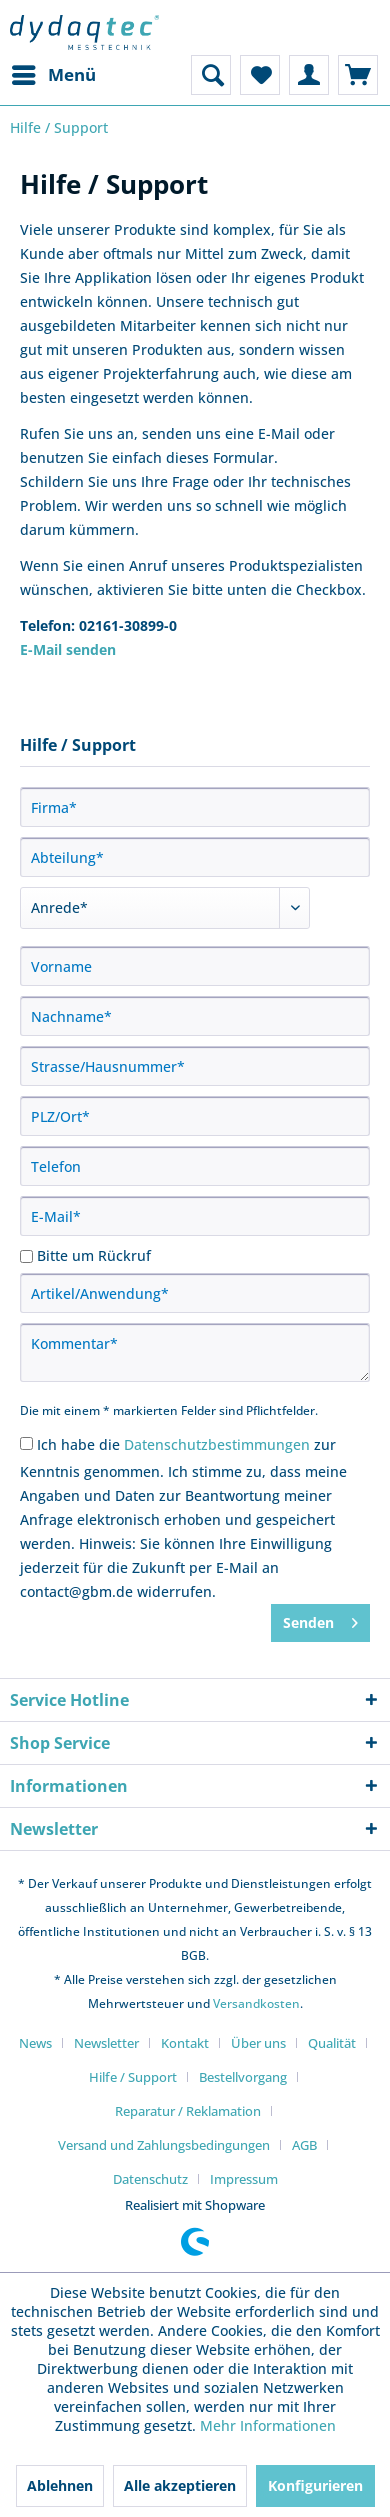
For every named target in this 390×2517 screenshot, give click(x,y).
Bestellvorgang (243, 2077)
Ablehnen (60, 2485)
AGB (304, 2145)
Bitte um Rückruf (94, 1255)
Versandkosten (256, 2003)
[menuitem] (53, 75)
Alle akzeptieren (180, 2485)
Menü (54, 72)
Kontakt (185, 2043)
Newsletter (106, 2043)
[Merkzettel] (260, 75)
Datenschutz (150, 2179)
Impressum (244, 2179)
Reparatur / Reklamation (188, 2111)
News (35, 2043)
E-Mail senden (68, 649)
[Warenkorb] (358, 75)
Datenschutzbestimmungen (217, 1444)
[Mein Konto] (309, 75)
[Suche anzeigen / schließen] (211, 75)
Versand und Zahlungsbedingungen (164, 2145)
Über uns (258, 2043)
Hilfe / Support (133, 2077)
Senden (320, 1619)
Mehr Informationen (268, 2425)
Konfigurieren (315, 2485)
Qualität (332, 2043)
